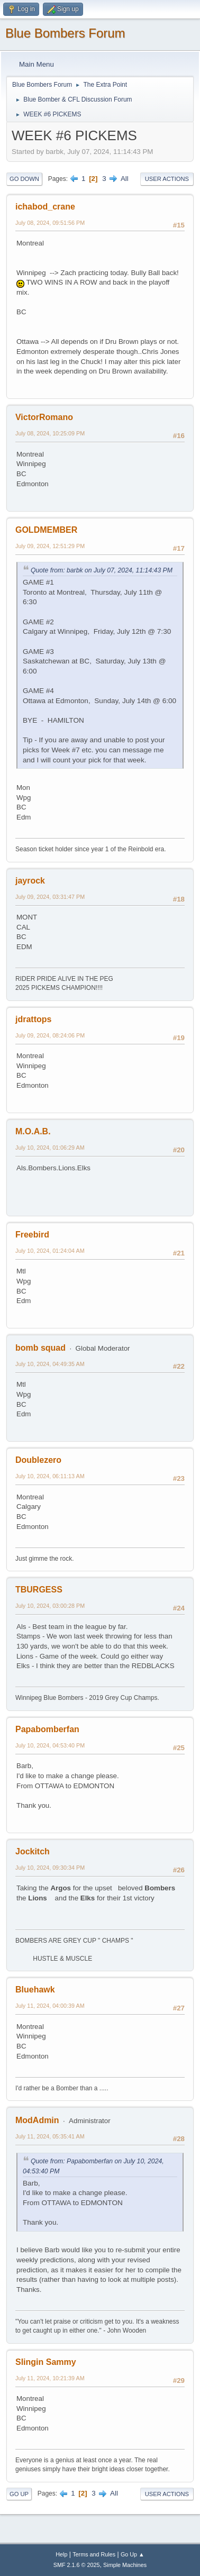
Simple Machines (125, 2565)
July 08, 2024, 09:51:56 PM (50, 223)
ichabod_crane (45, 206)
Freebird (32, 1234)
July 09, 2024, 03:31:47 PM (50, 897)
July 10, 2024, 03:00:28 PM (50, 1606)
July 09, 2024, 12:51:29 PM (50, 546)
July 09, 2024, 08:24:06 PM (50, 1035)
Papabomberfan (47, 1729)
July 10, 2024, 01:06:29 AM (50, 1147)
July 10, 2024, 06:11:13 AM (50, 1476)
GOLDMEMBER (46, 529)
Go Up (19, 2494)
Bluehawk (35, 1989)
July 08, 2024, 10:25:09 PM (50, 433)
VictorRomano (44, 417)
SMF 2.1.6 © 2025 (76, 2565)
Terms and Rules (93, 2554)
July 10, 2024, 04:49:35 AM (50, 1364)
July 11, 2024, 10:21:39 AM (50, 2378)
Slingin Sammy (45, 2361)
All (125, 179)
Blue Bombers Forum (65, 33)
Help (61, 2554)
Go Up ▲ (132, 2554)
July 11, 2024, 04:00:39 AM (50, 2005)
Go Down (24, 179)
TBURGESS (38, 1589)
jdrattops (33, 1019)
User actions (167, 179)
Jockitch (32, 1851)
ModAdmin (37, 2120)
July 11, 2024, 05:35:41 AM (50, 2136)
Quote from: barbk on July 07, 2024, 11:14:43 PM (101, 570)
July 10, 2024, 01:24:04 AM (50, 1251)
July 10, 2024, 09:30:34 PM (50, 1867)
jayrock (30, 880)
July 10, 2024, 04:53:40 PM (50, 1745)
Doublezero (38, 1459)
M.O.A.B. (33, 1131)
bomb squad (40, 1347)
